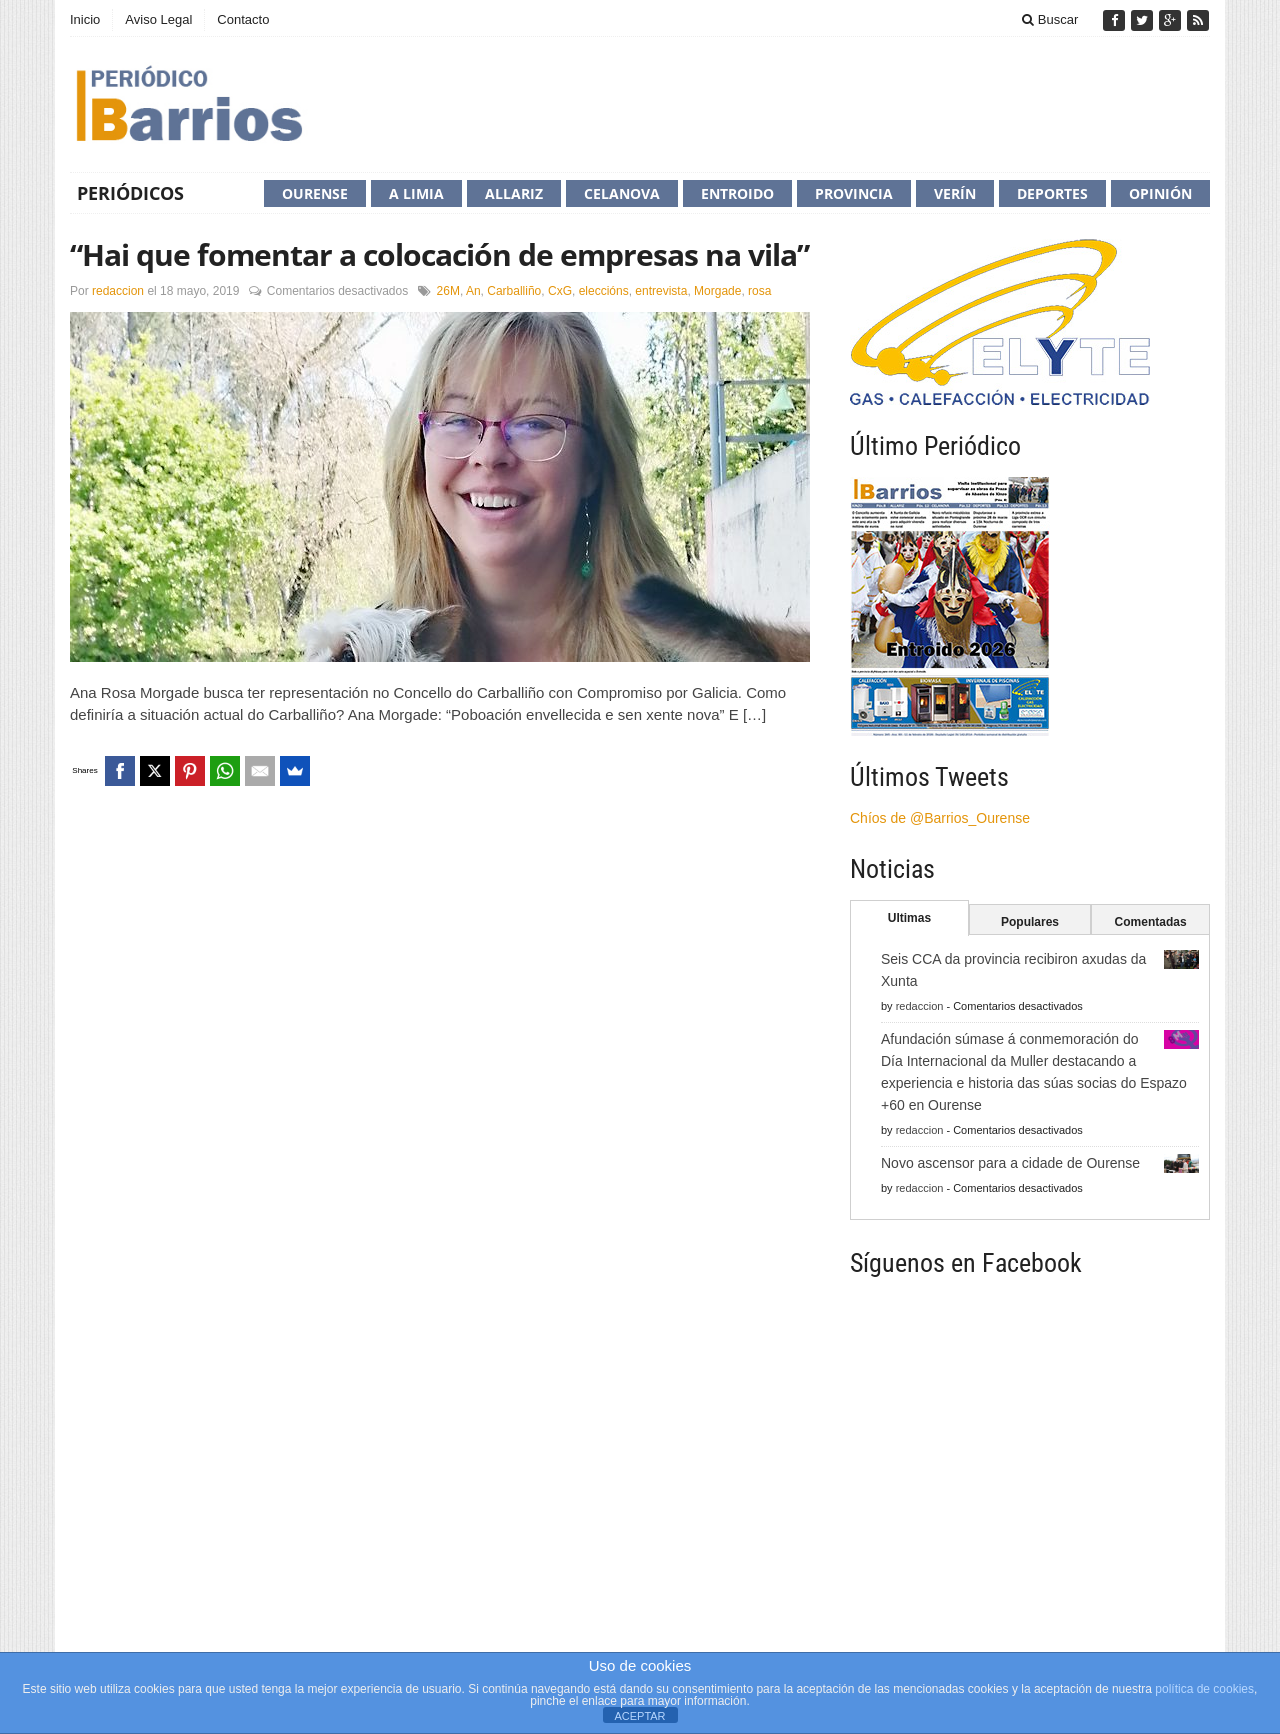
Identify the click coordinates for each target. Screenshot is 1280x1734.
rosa (759, 291)
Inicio (85, 19)
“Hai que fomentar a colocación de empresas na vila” (439, 254)
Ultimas (909, 918)
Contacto (243, 19)
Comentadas (1151, 922)
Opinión (1160, 193)
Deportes (1052, 193)
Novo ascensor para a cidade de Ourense (1010, 1163)
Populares (1030, 922)
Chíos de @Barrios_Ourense (940, 818)
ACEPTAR (639, 1716)
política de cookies (1204, 1689)
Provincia (854, 193)
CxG (560, 291)
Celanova (622, 193)
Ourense (315, 193)
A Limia (416, 193)
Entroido (737, 193)
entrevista (661, 291)
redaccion (118, 291)
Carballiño (514, 291)
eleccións (604, 291)
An (473, 291)
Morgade (717, 291)
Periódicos (130, 193)
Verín (955, 193)
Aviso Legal (158, 19)
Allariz (514, 193)
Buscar (1050, 19)
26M (448, 291)
